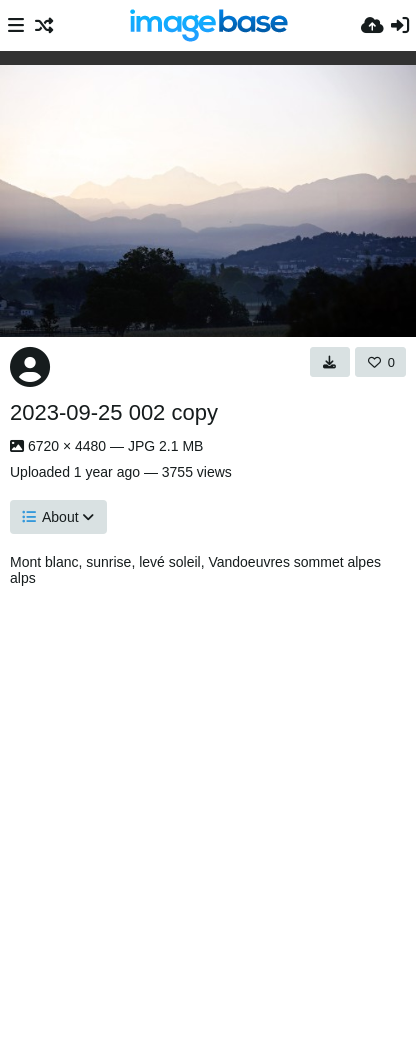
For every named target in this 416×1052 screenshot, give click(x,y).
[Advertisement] (208, 814)
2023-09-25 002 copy (114, 412)
